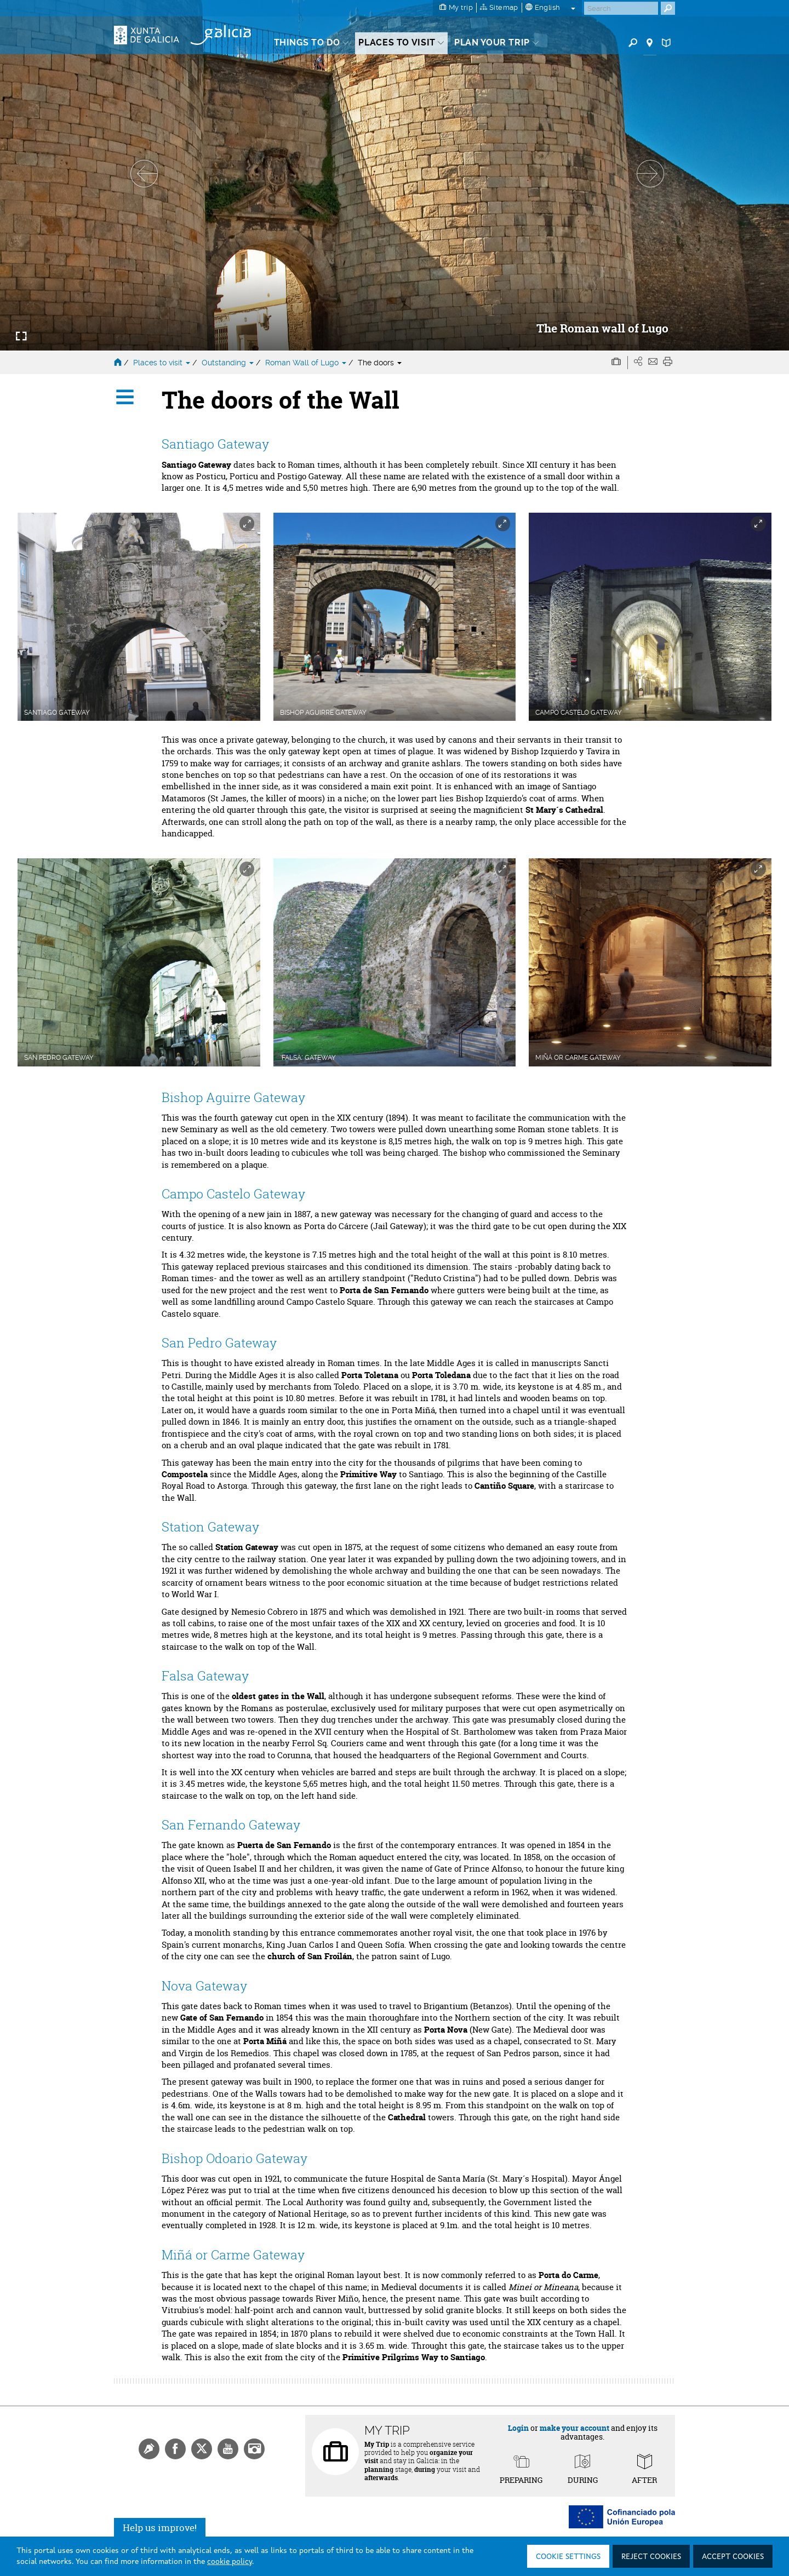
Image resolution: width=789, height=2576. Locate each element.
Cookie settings (568, 2557)
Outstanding (229, 362)
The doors (380, 362)
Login (518, 2428)
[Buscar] (621, 8)
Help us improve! (160, 2527)
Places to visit (162, 362)
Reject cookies (651, 2557)
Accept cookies (733, 2557)
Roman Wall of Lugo (306, 362)
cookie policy (229, 2562)
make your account (574, 2428)
